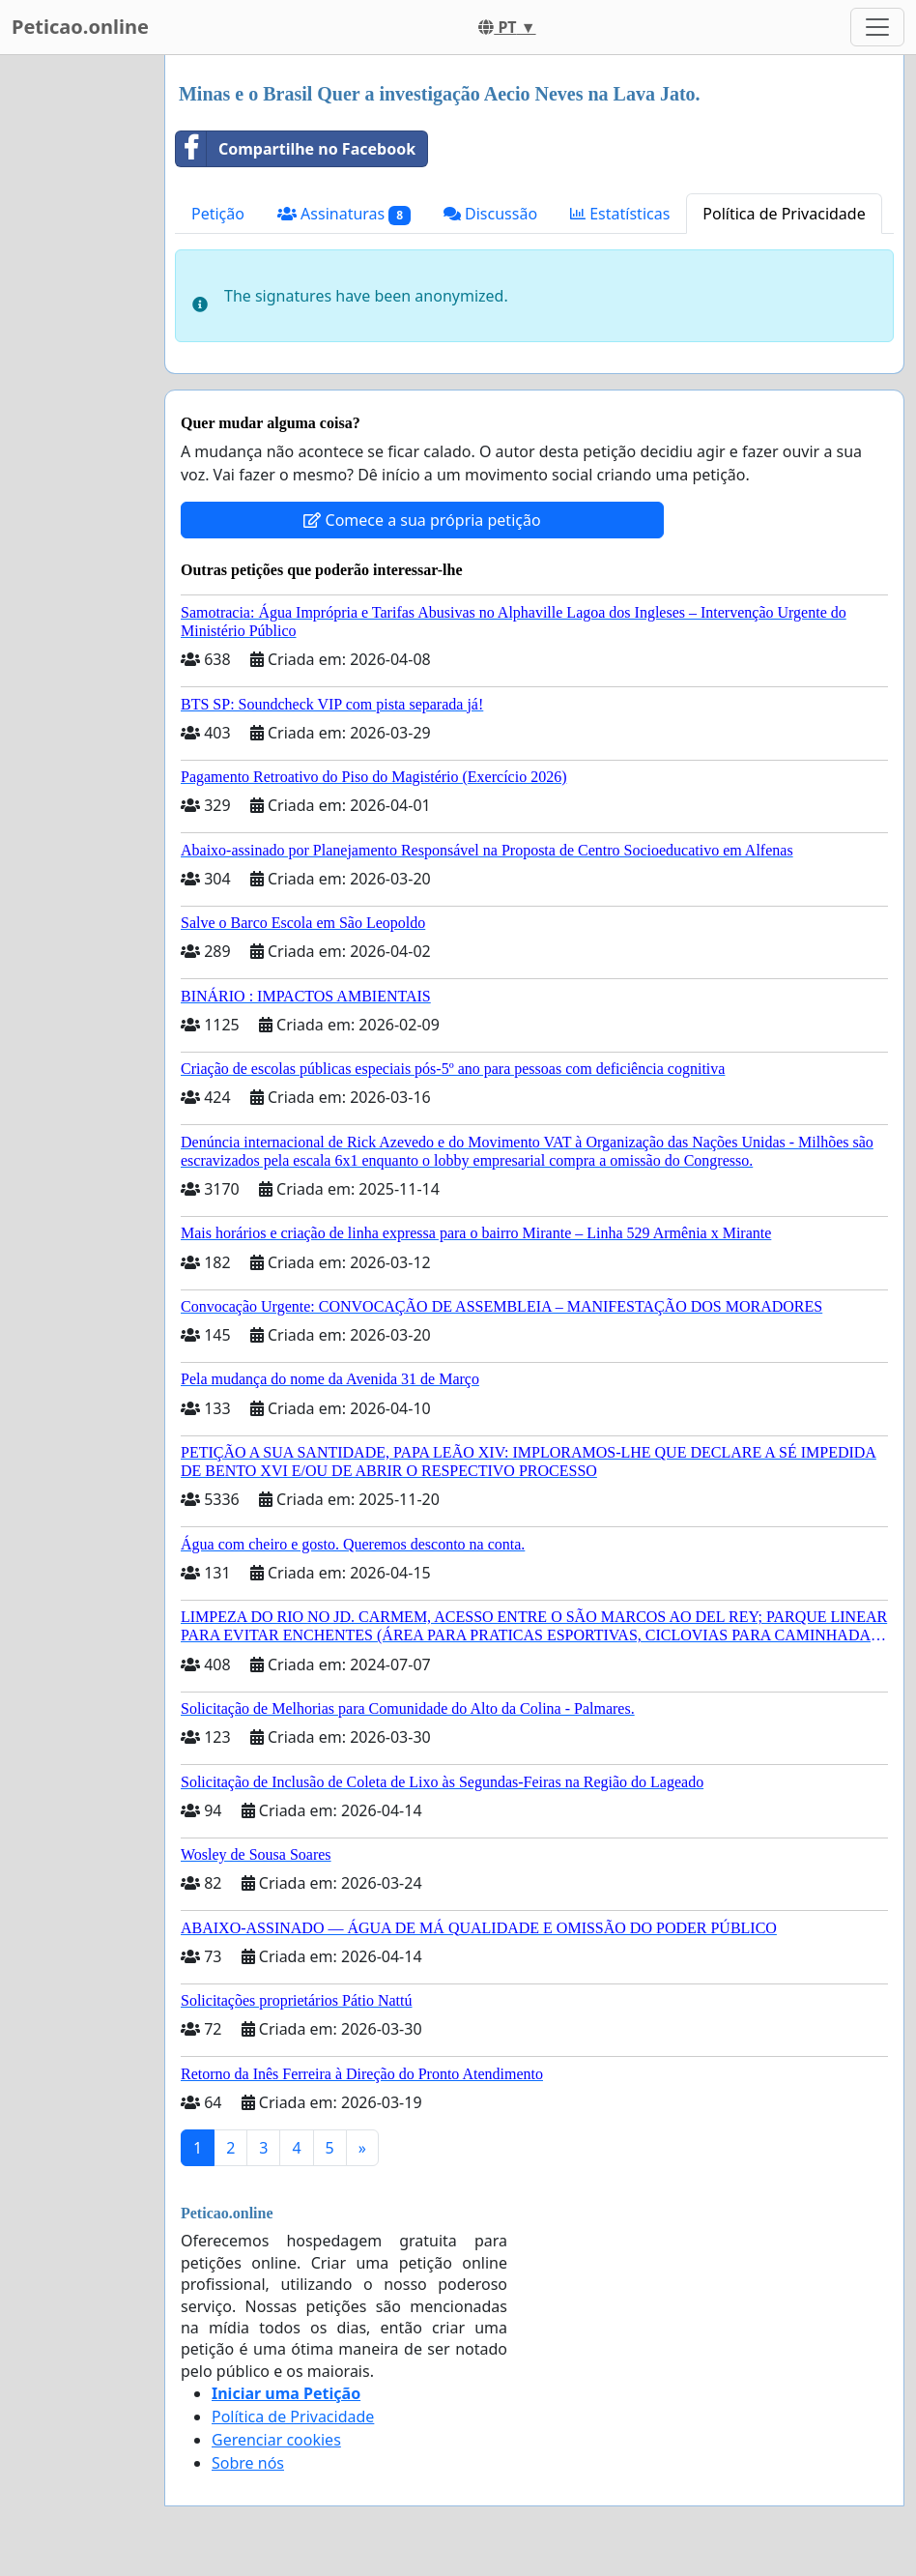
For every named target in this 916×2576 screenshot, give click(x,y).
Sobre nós (248, 2463)
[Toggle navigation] (877, 27)
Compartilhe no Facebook (295, 148)
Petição (217, 213)
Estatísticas (620, 213)
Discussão (490, 213)
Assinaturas (344, 214)
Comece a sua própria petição (421, 520)
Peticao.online (80, 27)
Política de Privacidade (783, 213)
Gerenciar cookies (276, 2439)
